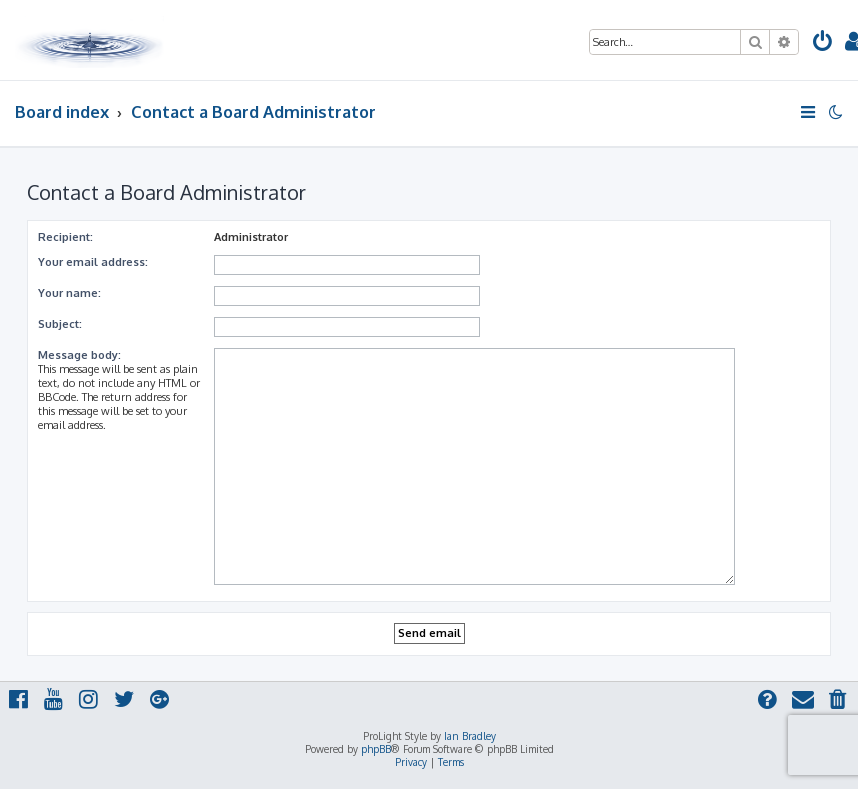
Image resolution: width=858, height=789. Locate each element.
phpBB (376, 749)
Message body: (79, 355)
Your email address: (93, 262)
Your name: (69, 293)
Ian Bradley (470, 736)
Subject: (60, 324)
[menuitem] (823, 43)
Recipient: (65, 237)
